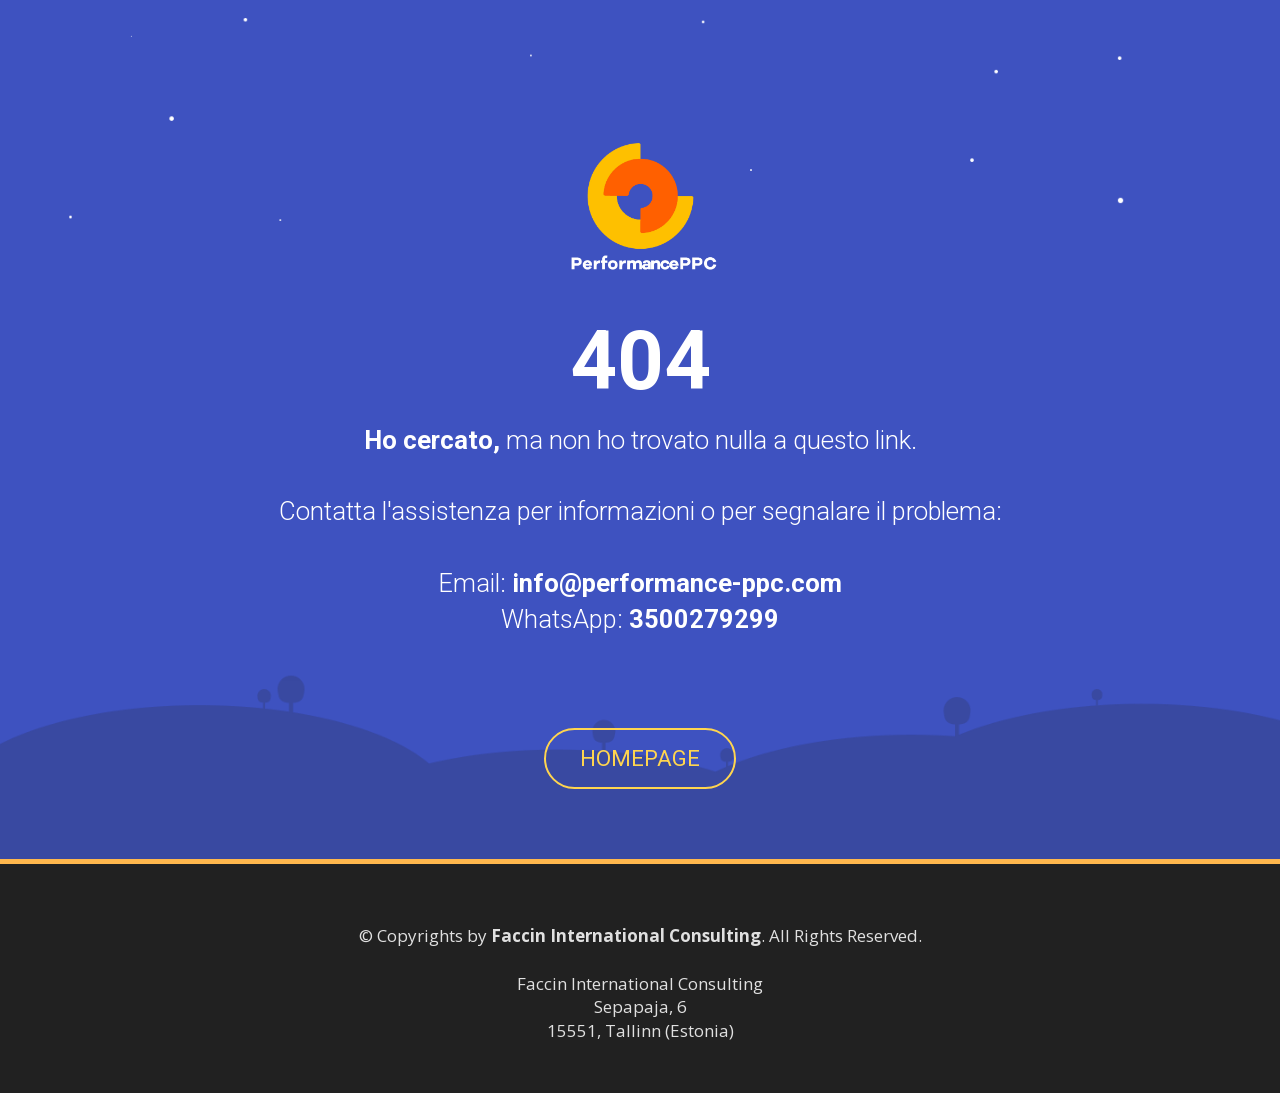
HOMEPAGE (640, 758)
